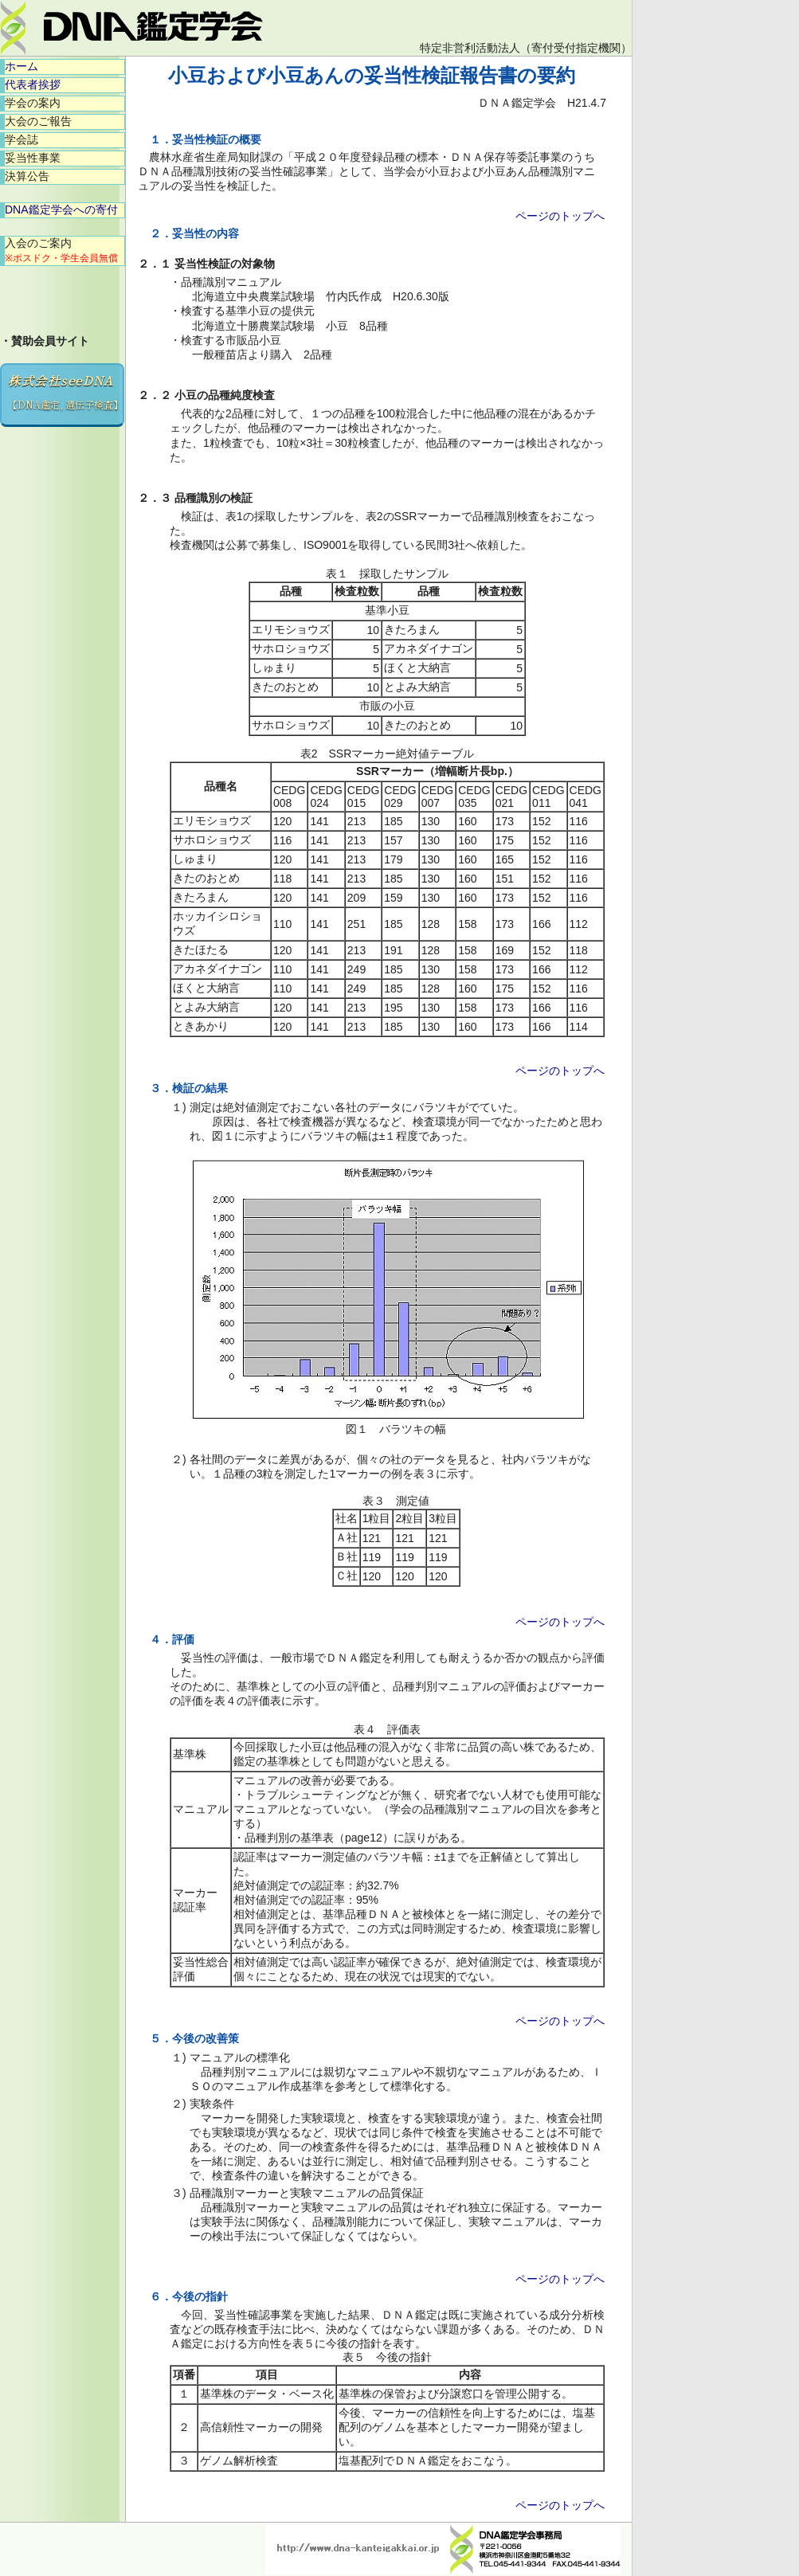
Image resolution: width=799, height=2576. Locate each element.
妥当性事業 (33, 157)
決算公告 (27, 176)
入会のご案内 (61, 250)
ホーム (21, 66)
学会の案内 (33, 102)
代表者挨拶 (33, 84)
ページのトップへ (560, 215)
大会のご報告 (38, 121)
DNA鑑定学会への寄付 (61, 209)
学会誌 (21, 139)
